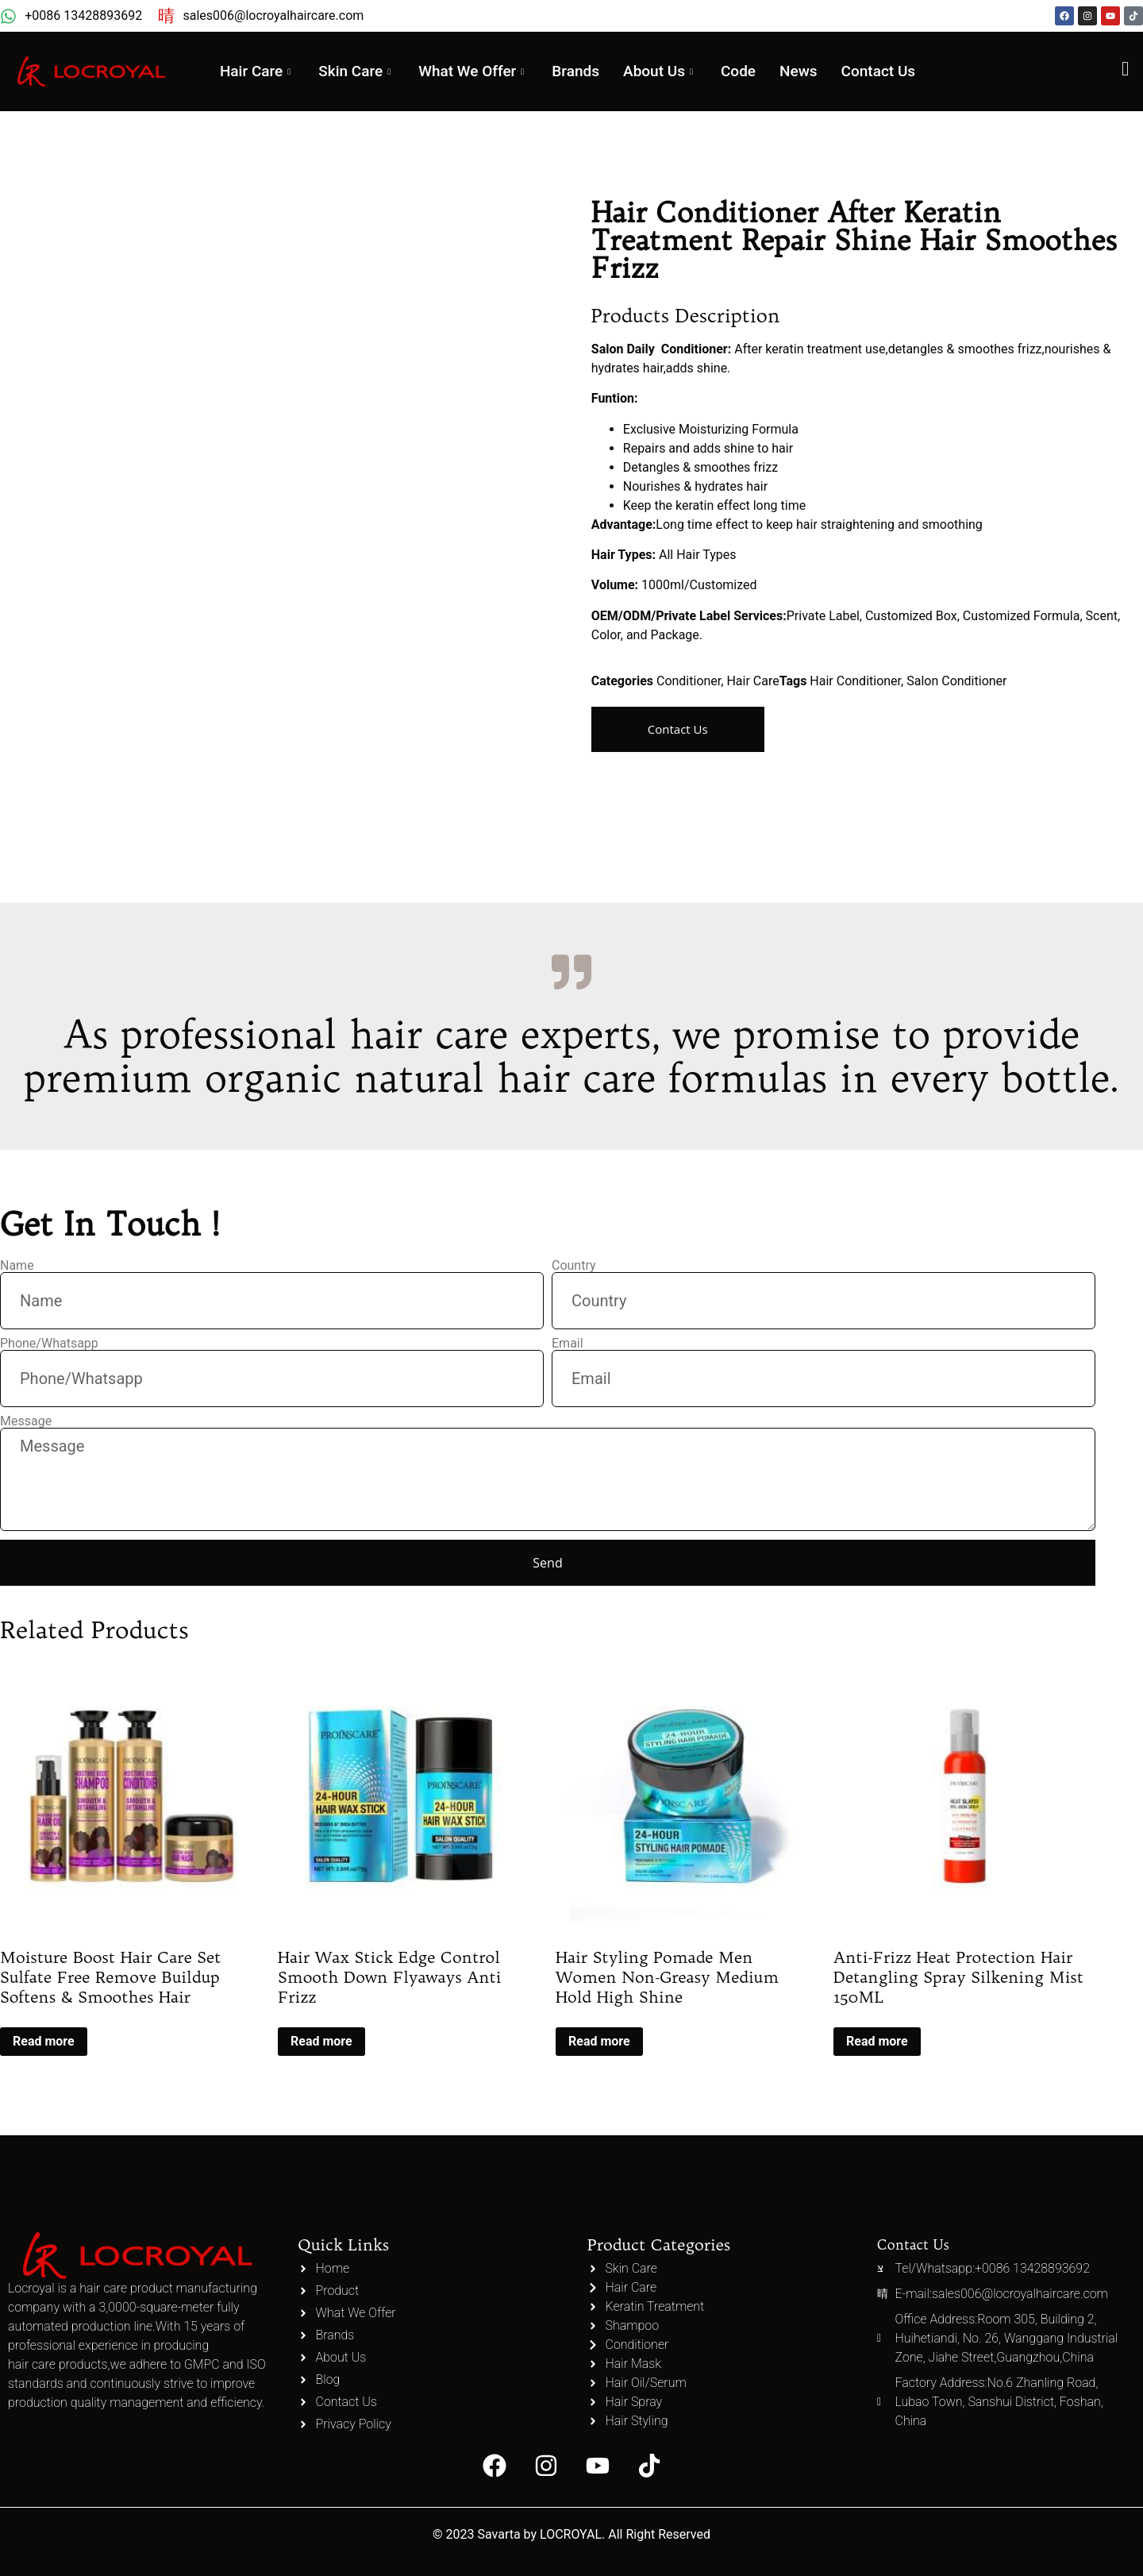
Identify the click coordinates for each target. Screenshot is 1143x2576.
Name (17, 1265)
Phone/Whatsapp (49, 1343)
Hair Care (249, 71)
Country (574, 1265)
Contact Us (889, 71)
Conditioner (688, 680)
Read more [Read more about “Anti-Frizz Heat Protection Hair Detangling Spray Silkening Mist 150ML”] (877, 2041)
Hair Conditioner (855, 680)
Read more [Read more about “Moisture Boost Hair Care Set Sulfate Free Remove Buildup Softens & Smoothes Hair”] (44, 2041)
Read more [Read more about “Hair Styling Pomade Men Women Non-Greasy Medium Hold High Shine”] (599, 2041)
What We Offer (475, 71)
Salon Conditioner (956, 680)
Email (567, 1343)
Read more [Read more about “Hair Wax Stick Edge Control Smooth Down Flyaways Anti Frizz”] (321, 2041)
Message (26, 1421)
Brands (581, 71)
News (810, 71)
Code (749, 71)
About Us (668, 71)
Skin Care (353, 71)
